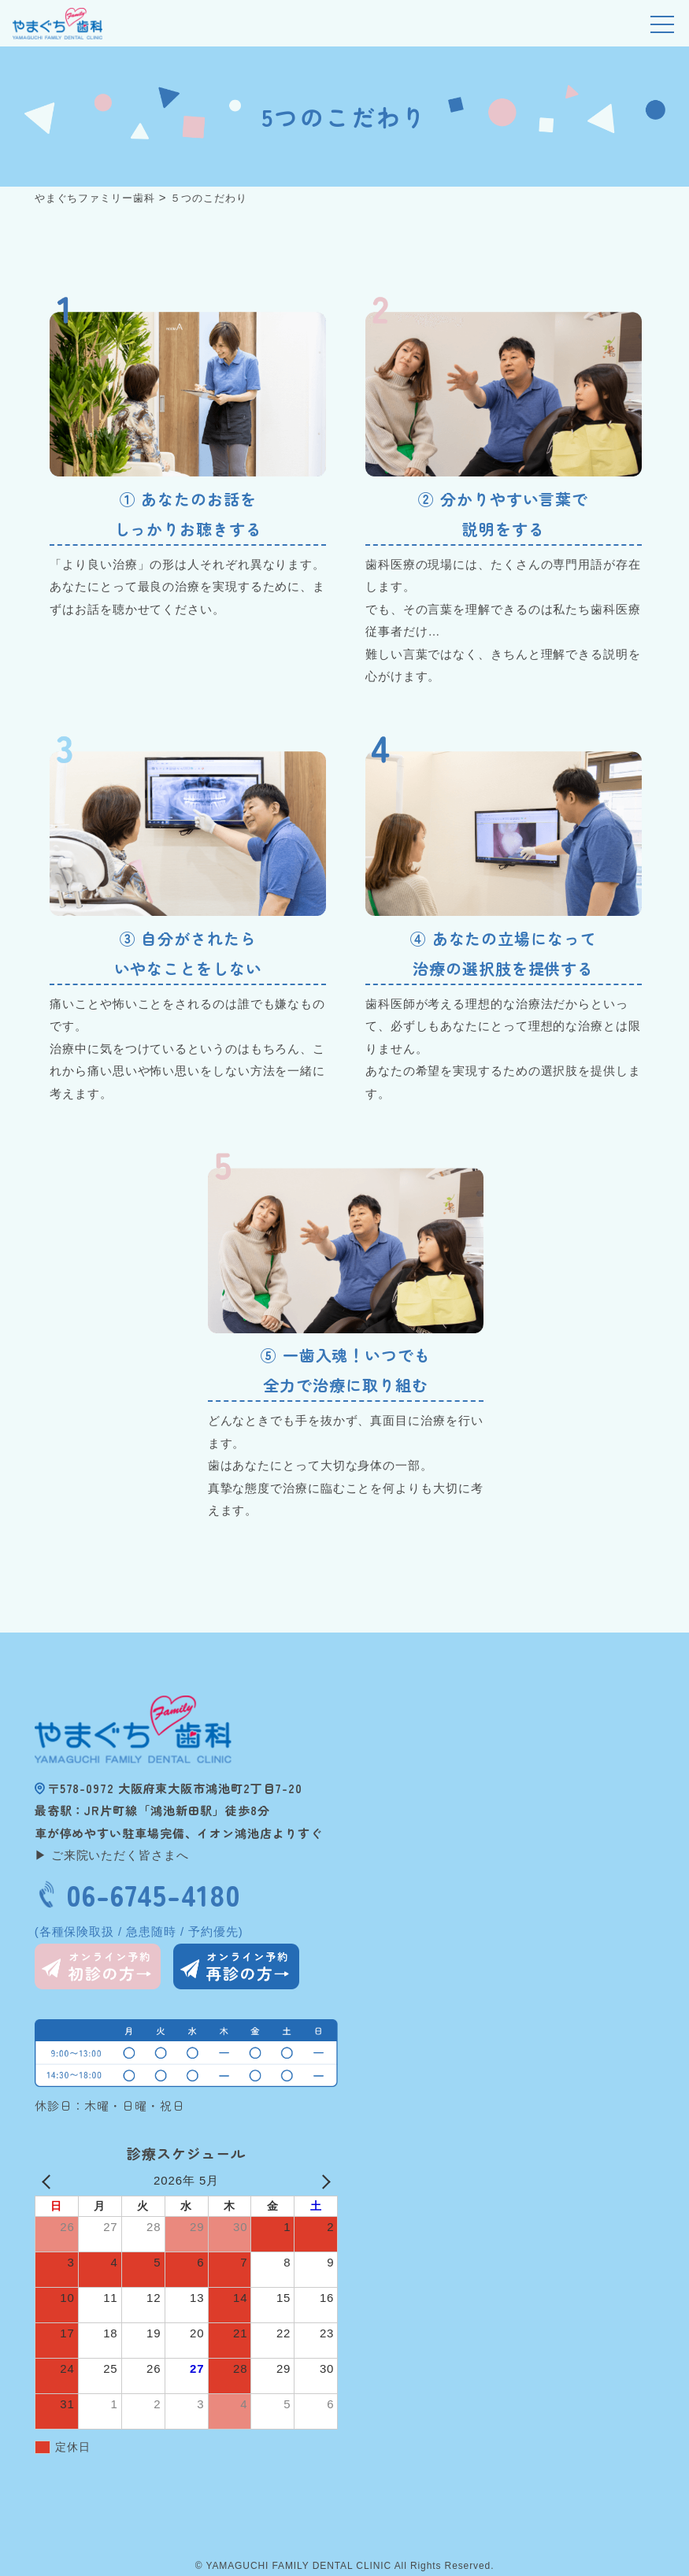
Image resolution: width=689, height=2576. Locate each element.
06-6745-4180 (153, 1894)
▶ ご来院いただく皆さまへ (112, 1855)
